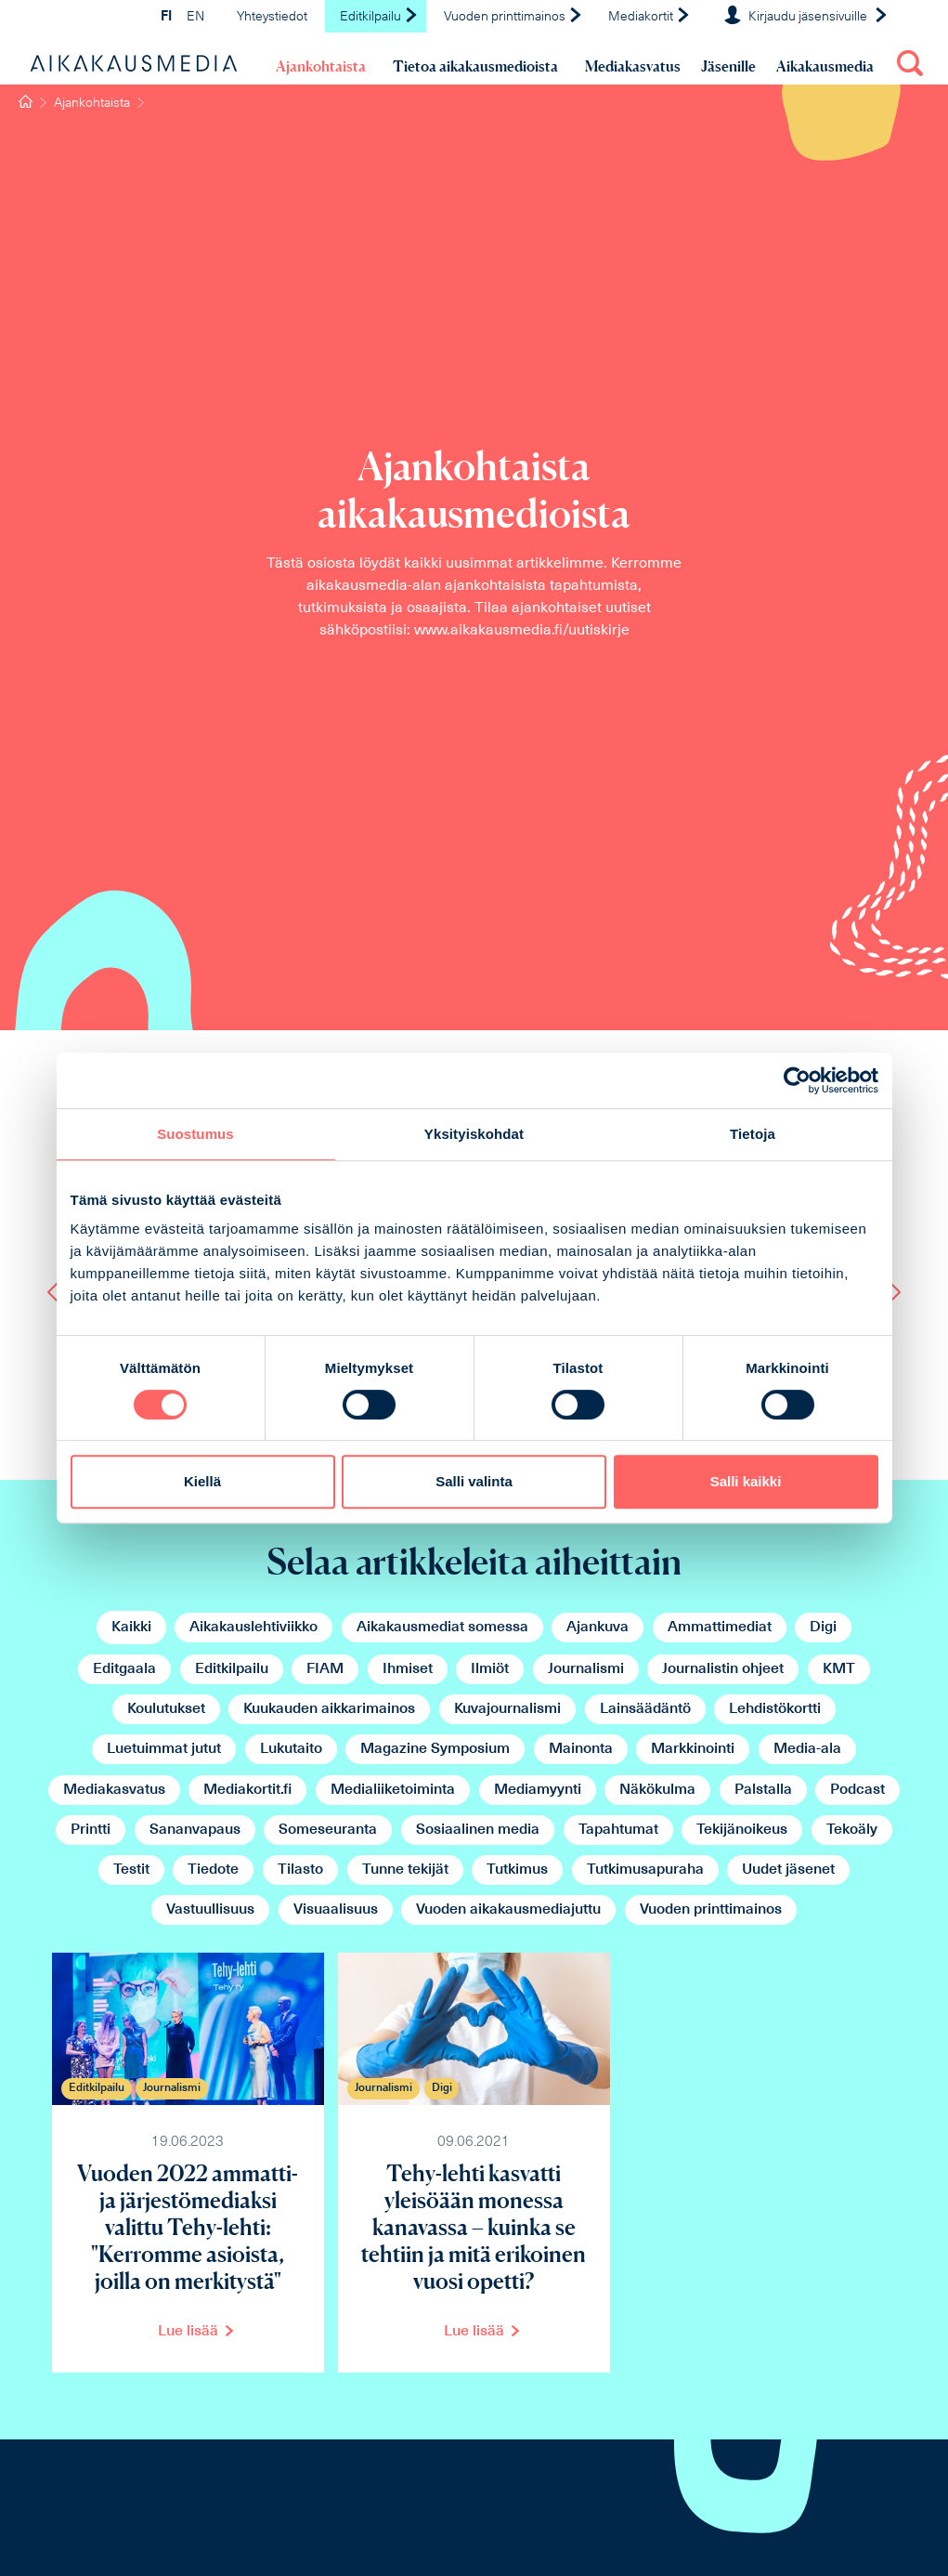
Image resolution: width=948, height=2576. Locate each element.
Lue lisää (188, 2331)
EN (195, 17)
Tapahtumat (618, 1830)
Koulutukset (166, 1709)
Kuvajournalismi (507, 1709)
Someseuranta (328, 1830)
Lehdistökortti (775, 1709)
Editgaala (124, 1669)
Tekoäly (851, 1830)
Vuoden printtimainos (513, 17)
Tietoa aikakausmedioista (475, 66)
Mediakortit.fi (247, 1790)
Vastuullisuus (210, 1910)
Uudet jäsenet (788, 1870)
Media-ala (807, 1749)
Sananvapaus (194, 1830)
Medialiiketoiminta (393, 1790)
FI (166, 17)
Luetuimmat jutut (164, 1749)
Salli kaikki (746, 1481)
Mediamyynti (537, 1790)
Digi (823, 1627)
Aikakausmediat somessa (442, 1627)
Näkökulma (657, 1790)
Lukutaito (291, 1749)
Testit (131, 1870)
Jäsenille (728, 66)
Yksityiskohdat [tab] (474, 1134)
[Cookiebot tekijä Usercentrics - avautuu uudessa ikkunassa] (797, 1080)
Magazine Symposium (435, 1749)
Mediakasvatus (633, 66)
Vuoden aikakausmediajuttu (508, 1910)
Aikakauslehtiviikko (253, 1627)
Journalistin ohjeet (723, 1669)
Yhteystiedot (272, 17)
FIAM (325, 1669)
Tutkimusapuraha (645, 1870)
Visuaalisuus (335, 1910)
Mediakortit (649, 17)
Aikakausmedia (825, 66)
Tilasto (300, 1870)
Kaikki (131, 1627)
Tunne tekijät (405, 1870)
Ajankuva (597, 1627)
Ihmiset (408, 1669)
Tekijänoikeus (741, 1830)
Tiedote (213, 1870)
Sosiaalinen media (477, 1830)
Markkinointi (692, 1749)
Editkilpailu (379, 17)
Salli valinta (474, 1481)
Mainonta (581, 1749)
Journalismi (586, 1669)
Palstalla (763, 1790)
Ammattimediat (720, 1627)
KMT (839, 1669)
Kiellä (202, 1481)
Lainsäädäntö (645, 1709)
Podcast (857, 1790)
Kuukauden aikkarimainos (329, 1709)
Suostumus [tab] (195, 1134)
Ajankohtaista (321, 66)
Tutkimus (517, 1870)
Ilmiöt (490, 1669)
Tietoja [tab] (752, 1134)
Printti (90, 1830)
